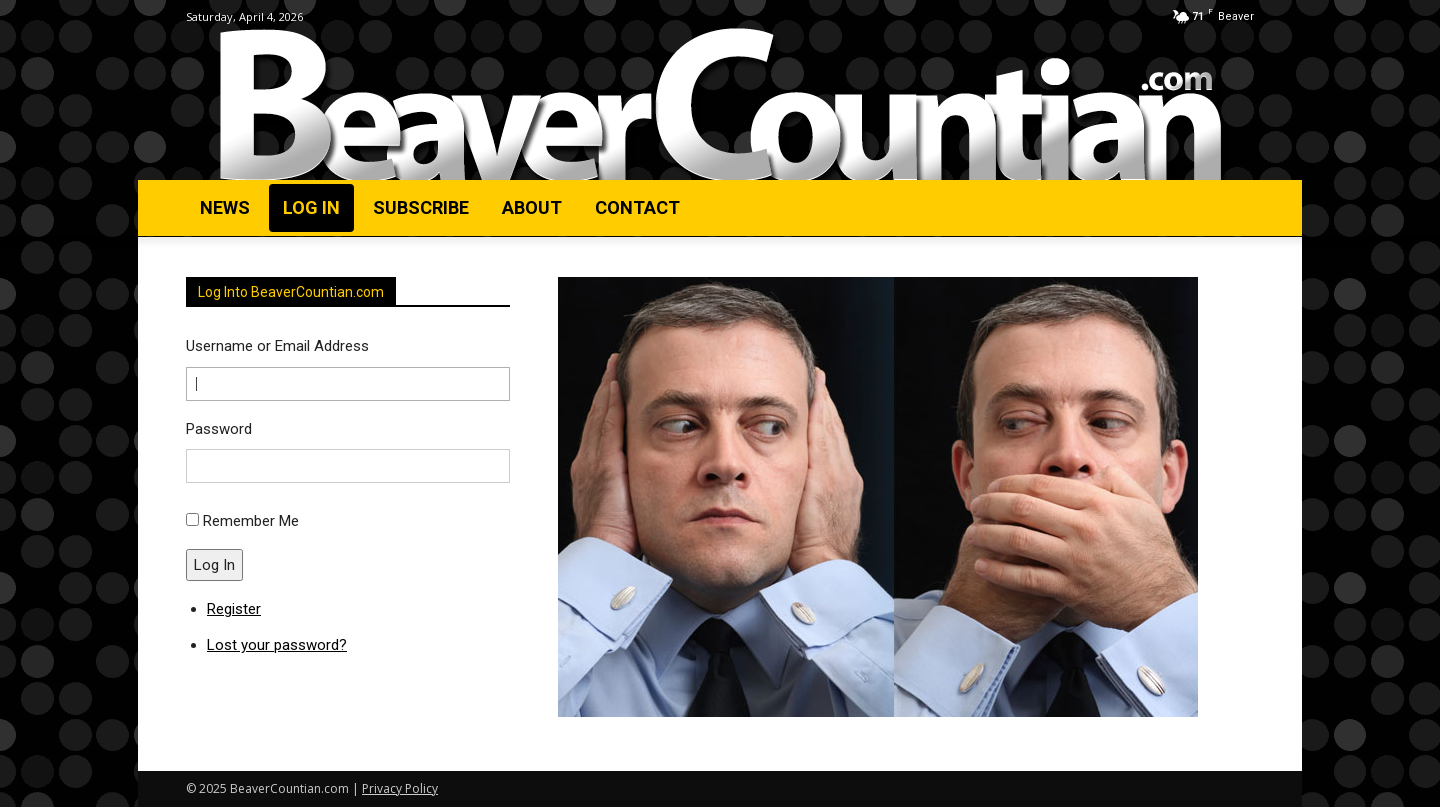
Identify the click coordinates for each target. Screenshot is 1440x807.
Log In (214, 565)
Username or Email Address (277, 346)
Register (234, 609)
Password (219, 429)
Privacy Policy (400, 788)
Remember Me (251, 521)
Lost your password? (277, 645)
